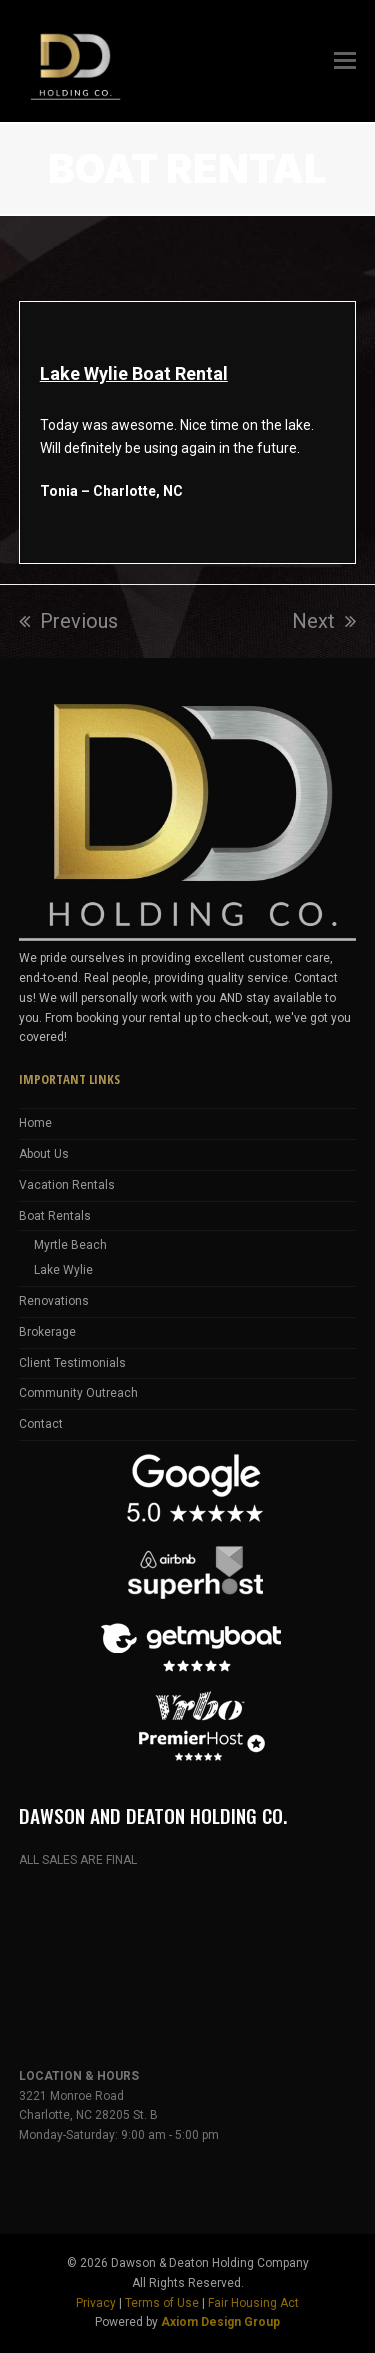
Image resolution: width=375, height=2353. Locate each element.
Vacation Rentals (67, 1185)
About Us (44, 1154)
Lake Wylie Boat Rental (134, 373)
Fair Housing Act (253, 2303)
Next (324, 621)
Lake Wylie (63, 1270)
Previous (68, 621)
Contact (41, 1424)
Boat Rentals (55, 1216)
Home (35, 1123)
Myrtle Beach (70, 1245)
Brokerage (47, 1332)
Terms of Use (162, 2303)
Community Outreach (78, 1393)
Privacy (96, 2303)
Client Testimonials (72, 1363)
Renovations (54, 1301)
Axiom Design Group (220, 2322)
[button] (345, 61)
